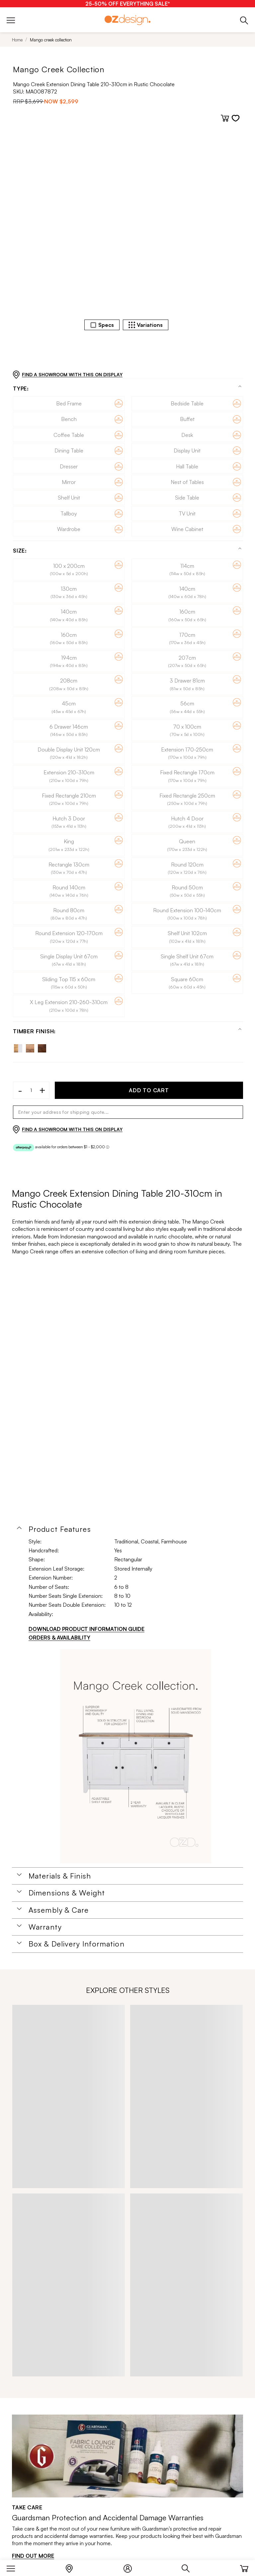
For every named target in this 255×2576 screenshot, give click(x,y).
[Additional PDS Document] (136, 1756)
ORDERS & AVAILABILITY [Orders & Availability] (59, 1637)
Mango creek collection (51, 39)
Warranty (45, 1927)
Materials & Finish (60, 1876)
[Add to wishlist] (235, 118)
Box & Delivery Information (77, 1944)
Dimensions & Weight (67, 1892)
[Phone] (244, 20)
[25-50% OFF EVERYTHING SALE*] (127, 3)
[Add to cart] (225, 118)
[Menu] (14, 2567)
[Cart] (244, 2567)
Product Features (60, 1529)
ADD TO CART (149, 1090)
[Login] (131, 2567)
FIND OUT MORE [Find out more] (33, 2555)
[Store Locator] (72, 2567)
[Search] (189, 2567)
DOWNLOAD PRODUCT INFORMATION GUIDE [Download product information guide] (86, 1629)
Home (17, 39)
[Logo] (127, 19)
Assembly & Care (59, 1910)
